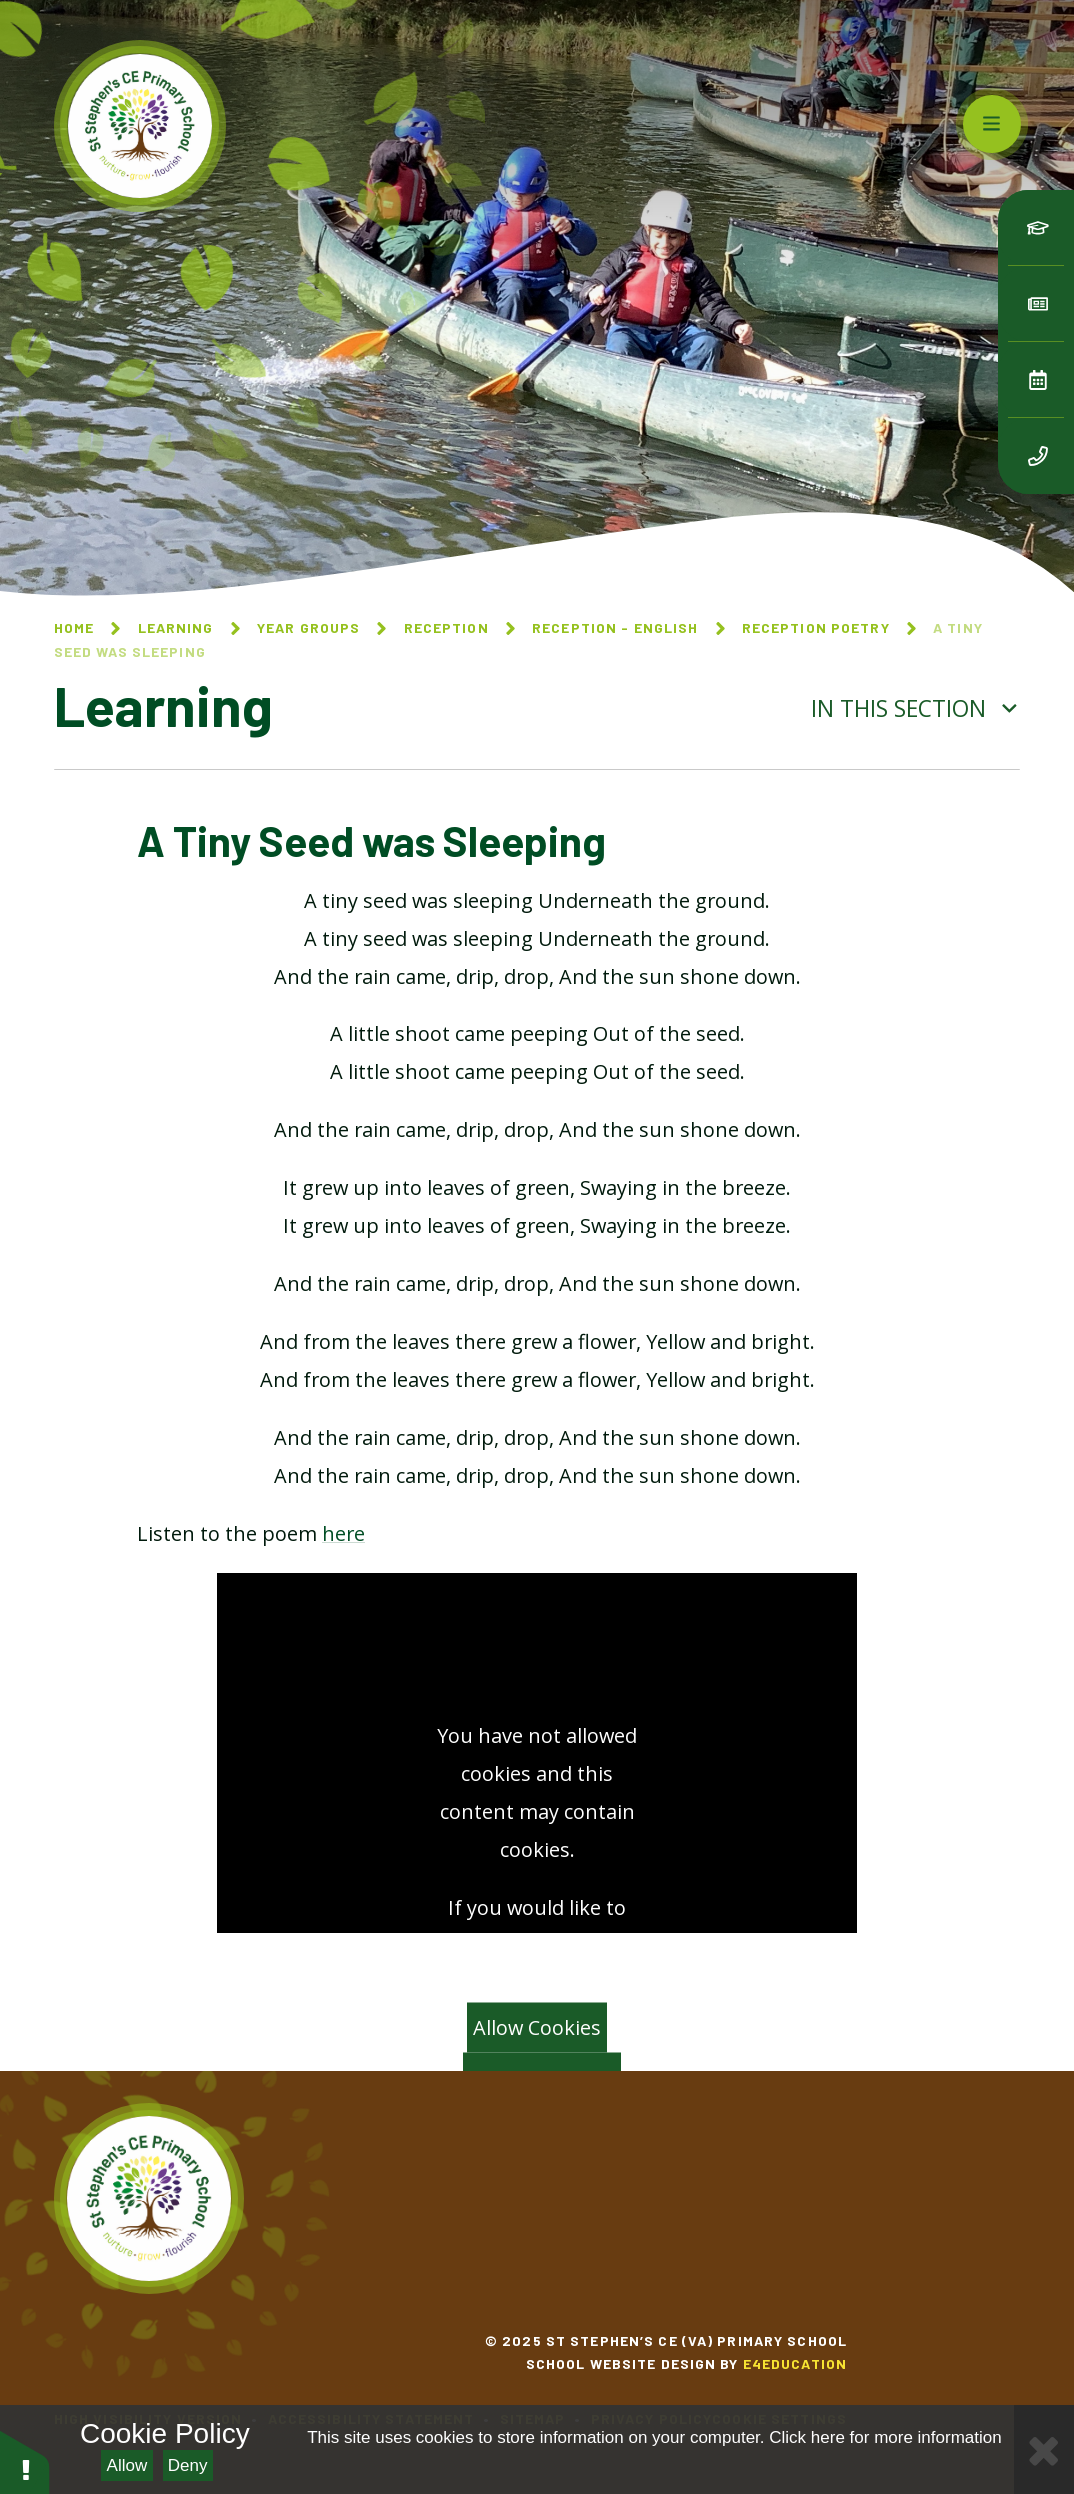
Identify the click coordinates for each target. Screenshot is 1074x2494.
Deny (188, 2465)
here (343, 1533)
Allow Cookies (537, 2027)
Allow (127, 2465)
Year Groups (308, 627)
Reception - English (615, 627)
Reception (446, 627)
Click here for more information (885, 2437)
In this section (915, 708)
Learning (176, 627)
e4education (795, 2363)
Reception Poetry (816, 627)
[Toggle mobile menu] (992, 124)
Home (74, 627)
